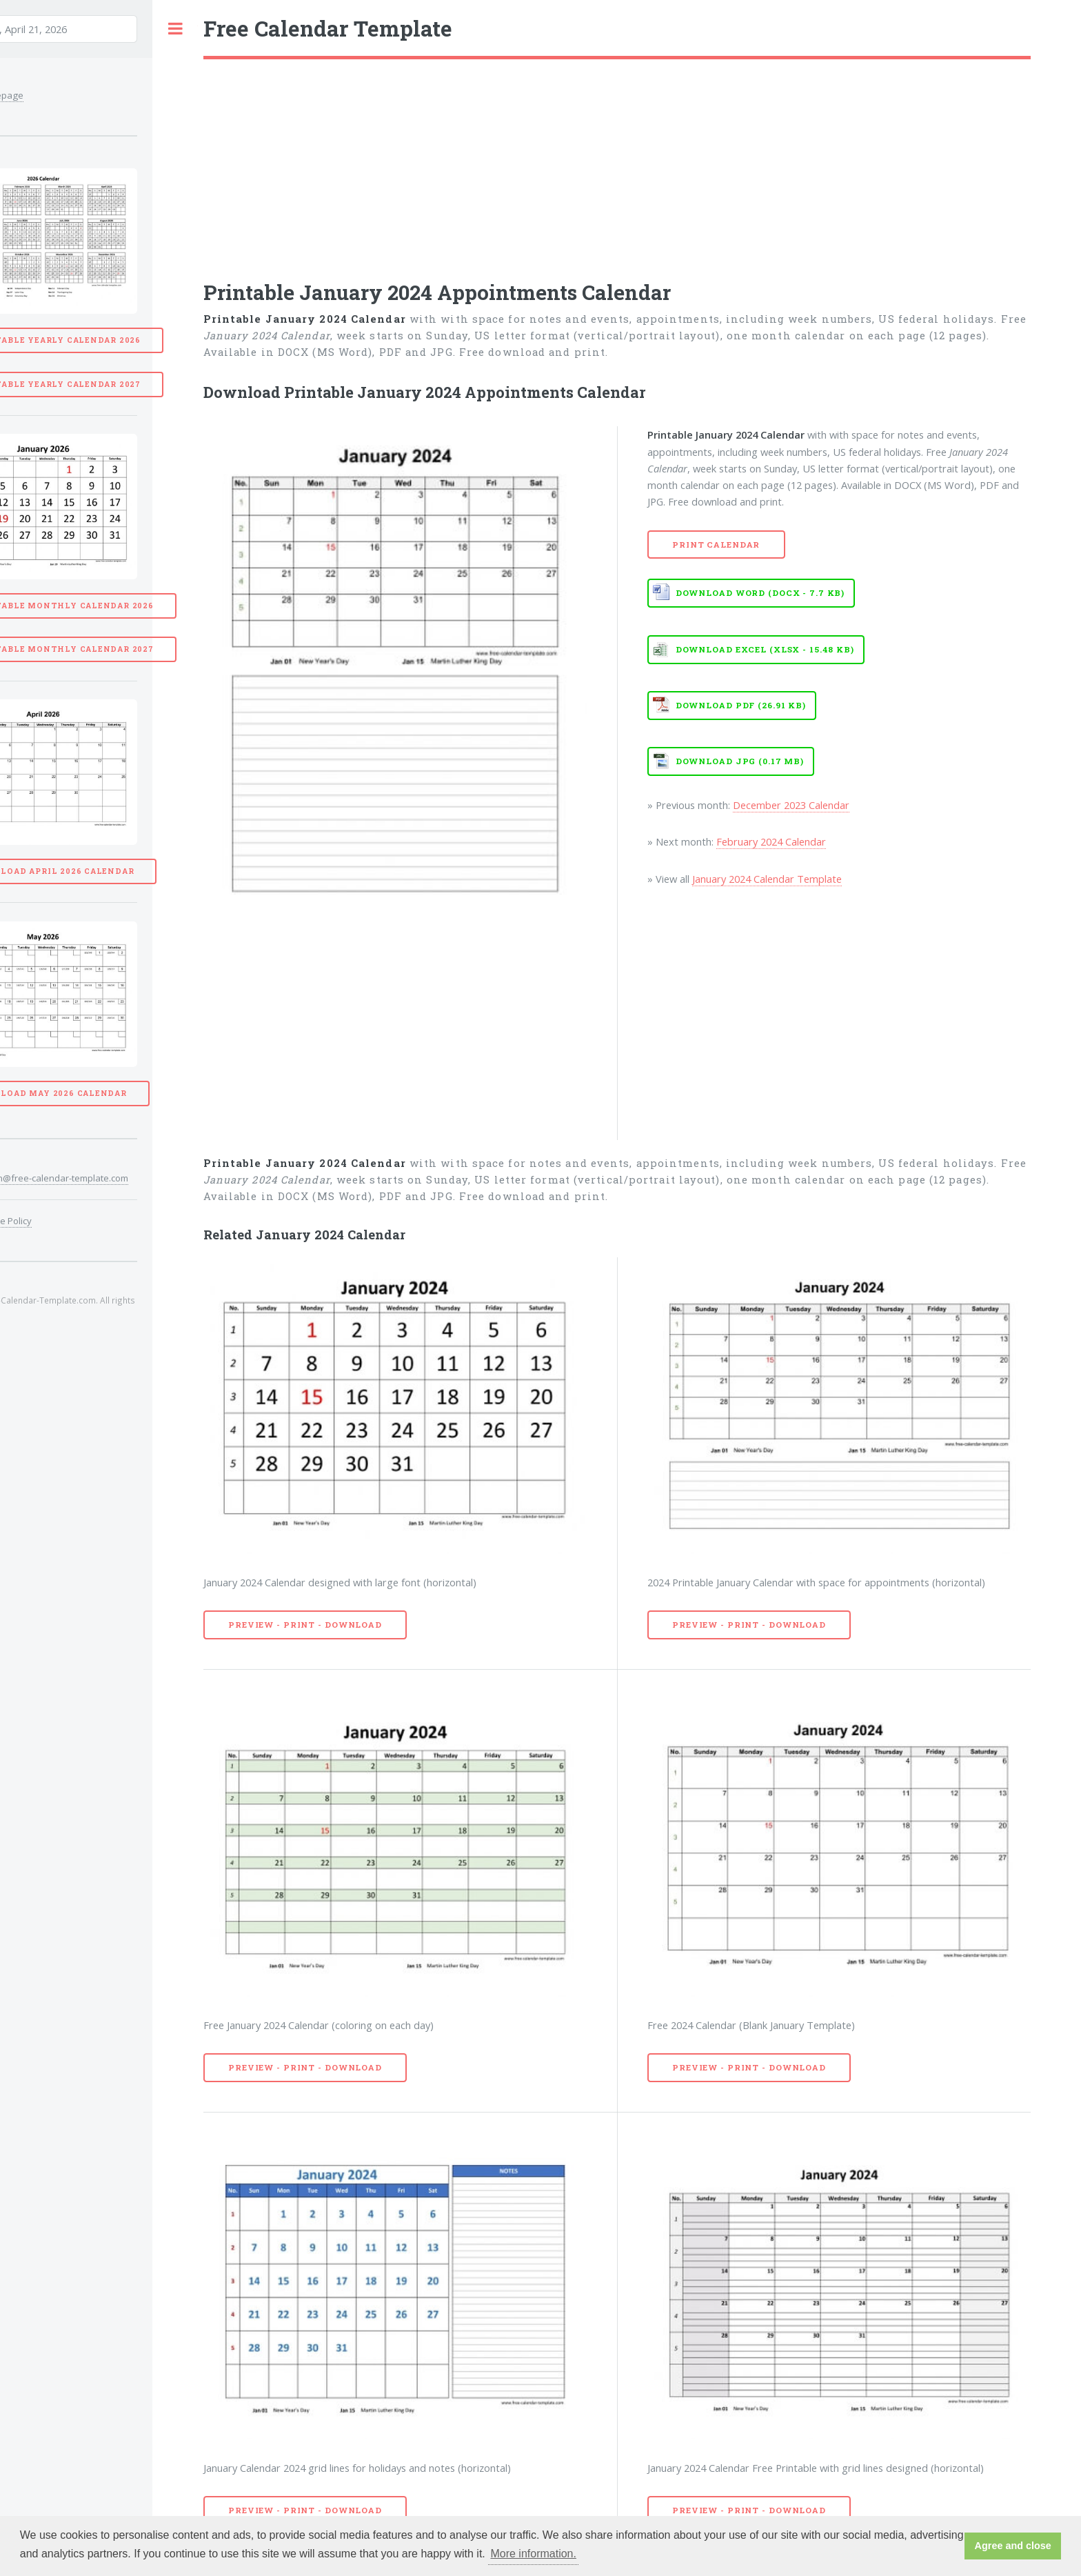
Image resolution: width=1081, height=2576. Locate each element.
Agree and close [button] (1013, 2545)
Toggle (175, 28)
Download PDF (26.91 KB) (741, 705)
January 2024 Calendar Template (767, 879)
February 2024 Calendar (771, 841)
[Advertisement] (617, 162)
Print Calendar (716, 544)
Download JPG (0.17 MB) (740, 761)
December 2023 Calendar (791, 805)
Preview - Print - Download (305, 1624)
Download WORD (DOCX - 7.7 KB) (760, 593)
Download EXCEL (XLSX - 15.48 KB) (765, 649)
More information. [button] (533, 2553)
